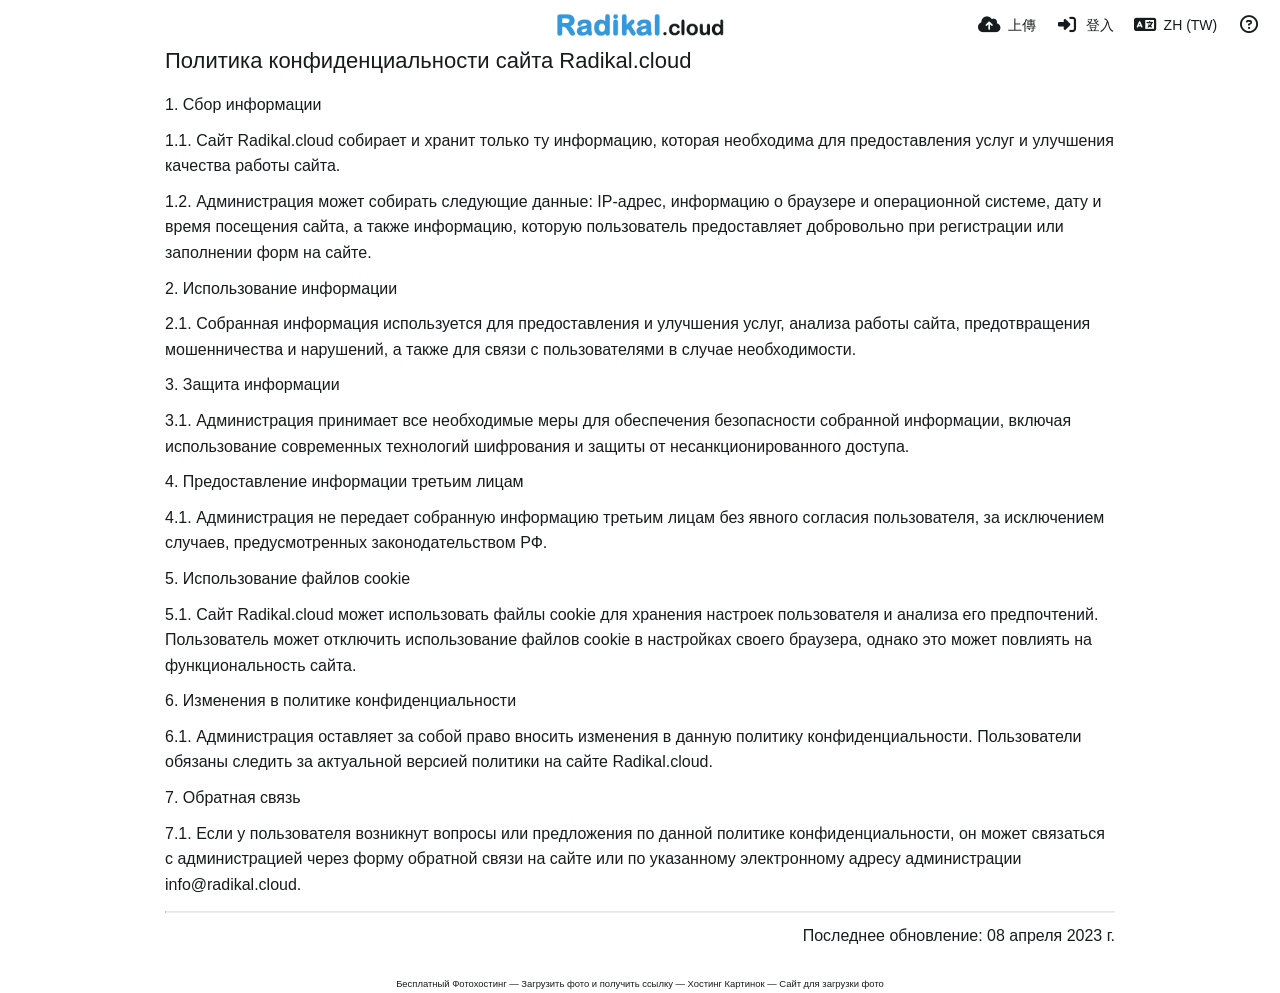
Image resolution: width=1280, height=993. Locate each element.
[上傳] (1007, 25)
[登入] (1085, 25)
